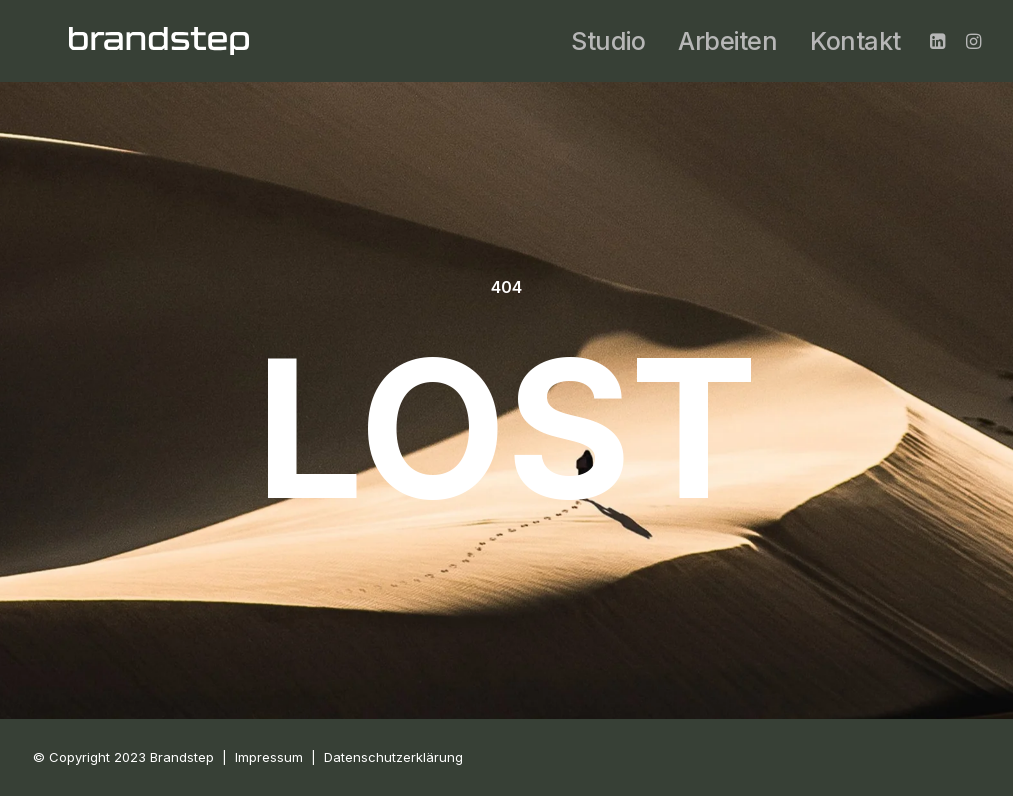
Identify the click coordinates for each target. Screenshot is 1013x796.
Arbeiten (727, 41)
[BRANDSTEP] (159, 41)
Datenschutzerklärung (393, 757)
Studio (608, 41)
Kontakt (855, 41)
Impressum (269, 757)
